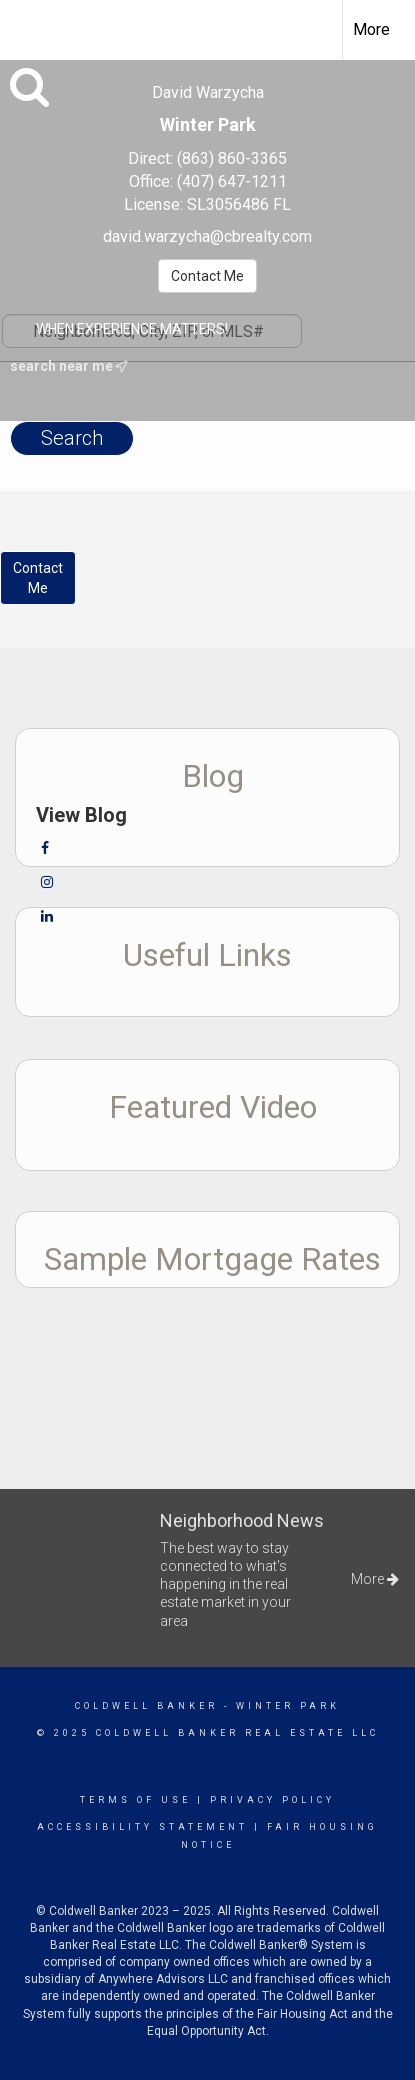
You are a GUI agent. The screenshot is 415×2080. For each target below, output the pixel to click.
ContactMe (38, 578)
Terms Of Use (135, 1800)
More (371, 29)
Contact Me (207, 276)
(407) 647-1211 (232, 181)
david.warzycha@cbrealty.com (207, 236)
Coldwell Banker (146, 1706)
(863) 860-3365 (232, 158)
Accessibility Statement (142, 1827)
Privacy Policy (272, 1800)
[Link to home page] (33, 27)
